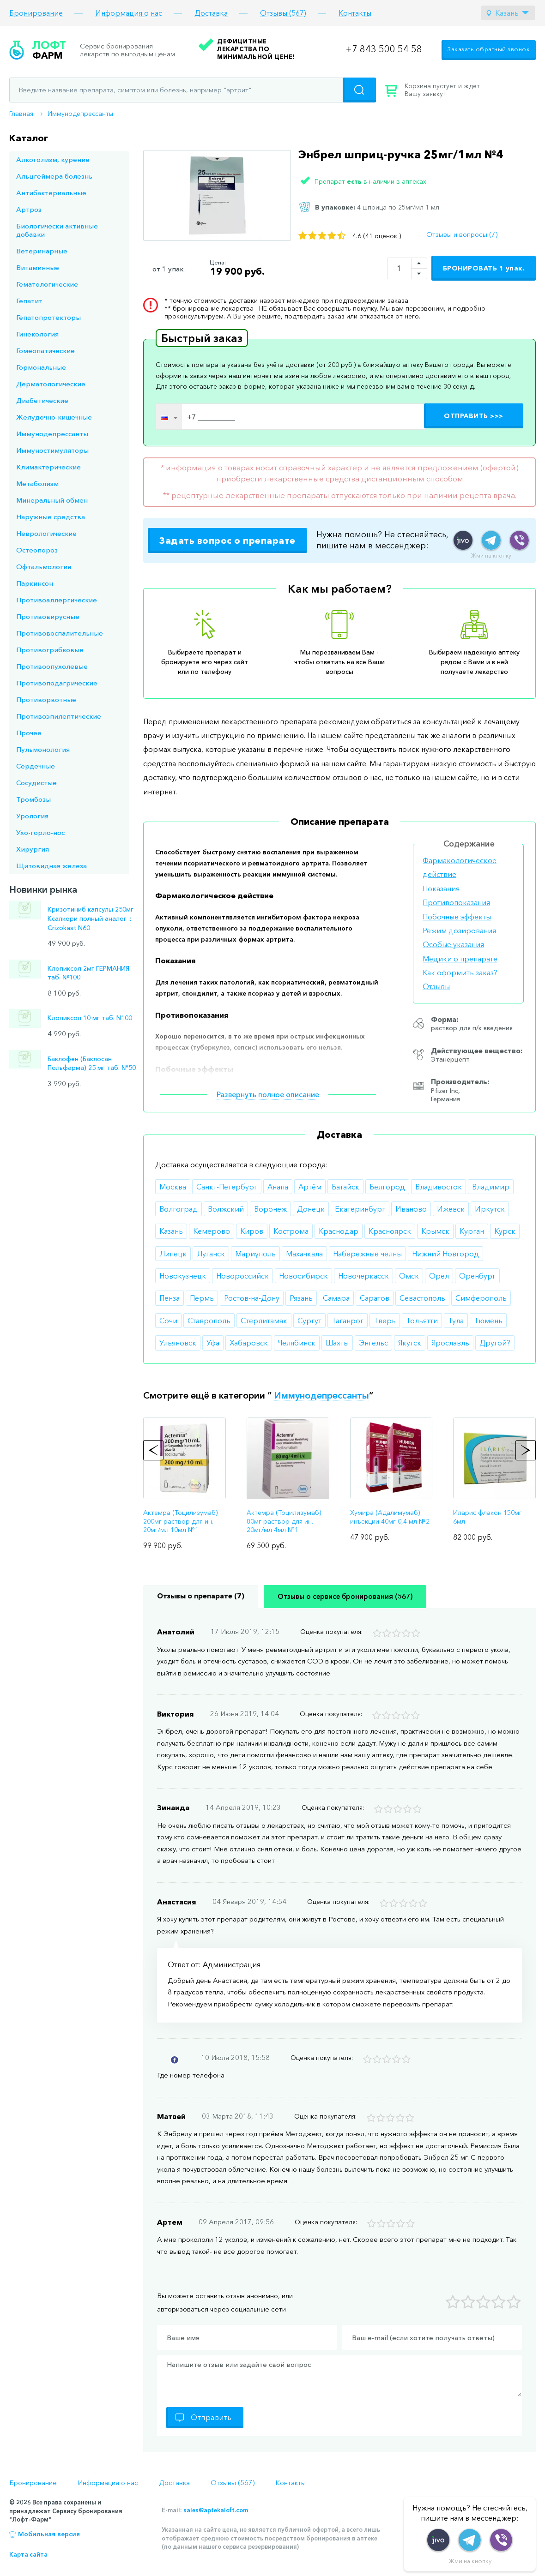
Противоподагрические (56, 683)
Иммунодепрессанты (80, 113)
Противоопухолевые (52, 666)
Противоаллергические (56, 599)
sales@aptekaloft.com (215, 2510)
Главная (21, 113)
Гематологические (47, 284)
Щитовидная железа (51, 865)
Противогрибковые (50, 649)
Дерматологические (50, 383)
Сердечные (35, 766)
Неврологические (46, 533)
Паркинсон (34, 583)
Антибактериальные (51, 192)
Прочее (29, 732)
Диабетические (42, 400)
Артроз (29, 209)
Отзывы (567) (283, 13)
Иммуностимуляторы (52, 450)
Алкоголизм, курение (53, 159)
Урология (32, 815)
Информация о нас (128, 13)
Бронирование (36, 13)
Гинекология (37, 334)
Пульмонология (43, 749)
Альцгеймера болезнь (54, 176)
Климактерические (48, 466)
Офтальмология (43, 566)
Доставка (211, 13)
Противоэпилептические (58, 716)
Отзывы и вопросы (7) (461, 234)
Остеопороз (37, 550)
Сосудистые (36, 782)
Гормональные (41, 367)
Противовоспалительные (59, 633)
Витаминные (37, 267)
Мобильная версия (49, 2534)
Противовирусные (47, 616)
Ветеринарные (41, 250)
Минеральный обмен (52, 500)
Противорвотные (46, 699)
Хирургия (32, 849)
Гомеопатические (45, 350)
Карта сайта (28, 2554)
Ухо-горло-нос (40, 832)
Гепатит (29, 300)
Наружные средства (50, 516)
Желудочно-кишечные (54, 417)
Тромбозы (33, 799)
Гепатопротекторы (48, 317)
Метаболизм (37, 483)
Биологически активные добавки (57, 230)
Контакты (355, 13)
